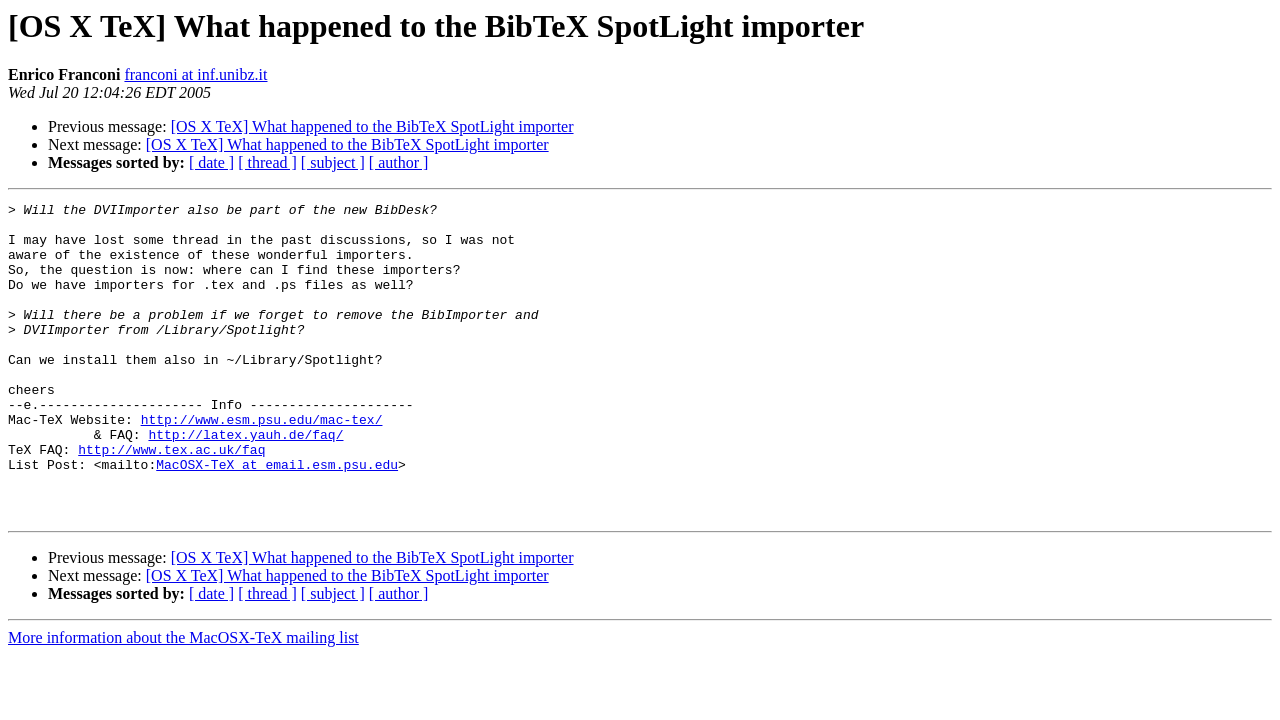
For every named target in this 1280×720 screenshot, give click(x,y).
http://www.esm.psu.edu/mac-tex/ (262, 464)
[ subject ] (333, 162)
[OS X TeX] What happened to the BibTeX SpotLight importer (372, 126)
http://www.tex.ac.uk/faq (171, 500)
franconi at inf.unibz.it (195, 74)
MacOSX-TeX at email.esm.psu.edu (277, 518)
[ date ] (211, 162)
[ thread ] (267, 162)
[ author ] (399, 162)
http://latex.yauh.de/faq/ (245, 482)
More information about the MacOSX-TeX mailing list (183, 700)
